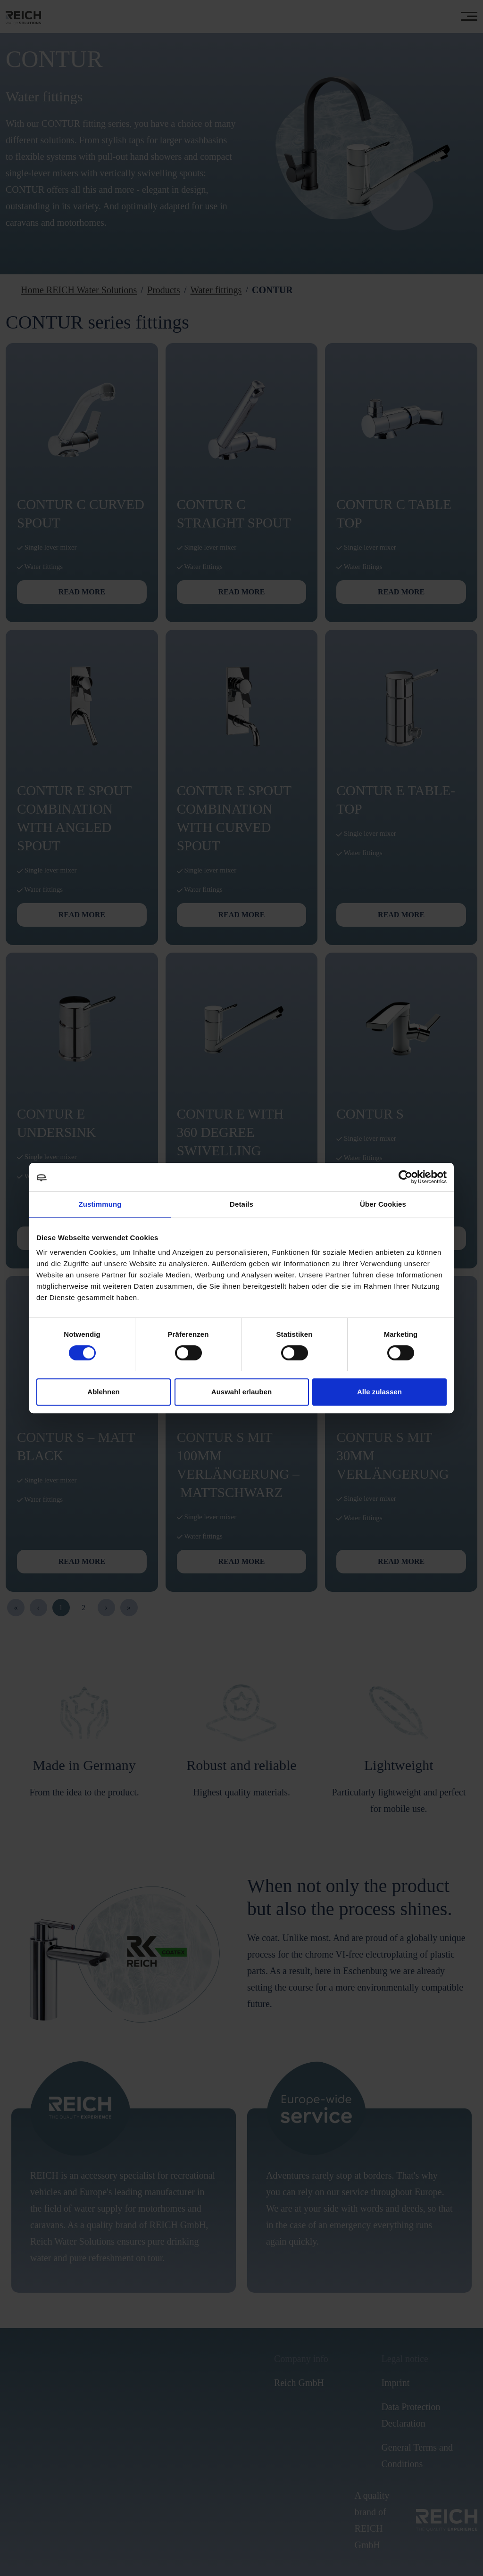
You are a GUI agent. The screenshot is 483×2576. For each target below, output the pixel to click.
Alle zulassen (379, 1392)
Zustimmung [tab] (100, 1204)
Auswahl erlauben (241, 1392)
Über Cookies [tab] (383, 1204)
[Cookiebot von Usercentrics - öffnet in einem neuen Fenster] (405, 1177)
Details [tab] (241, 1204)
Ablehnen (103, 1392)
